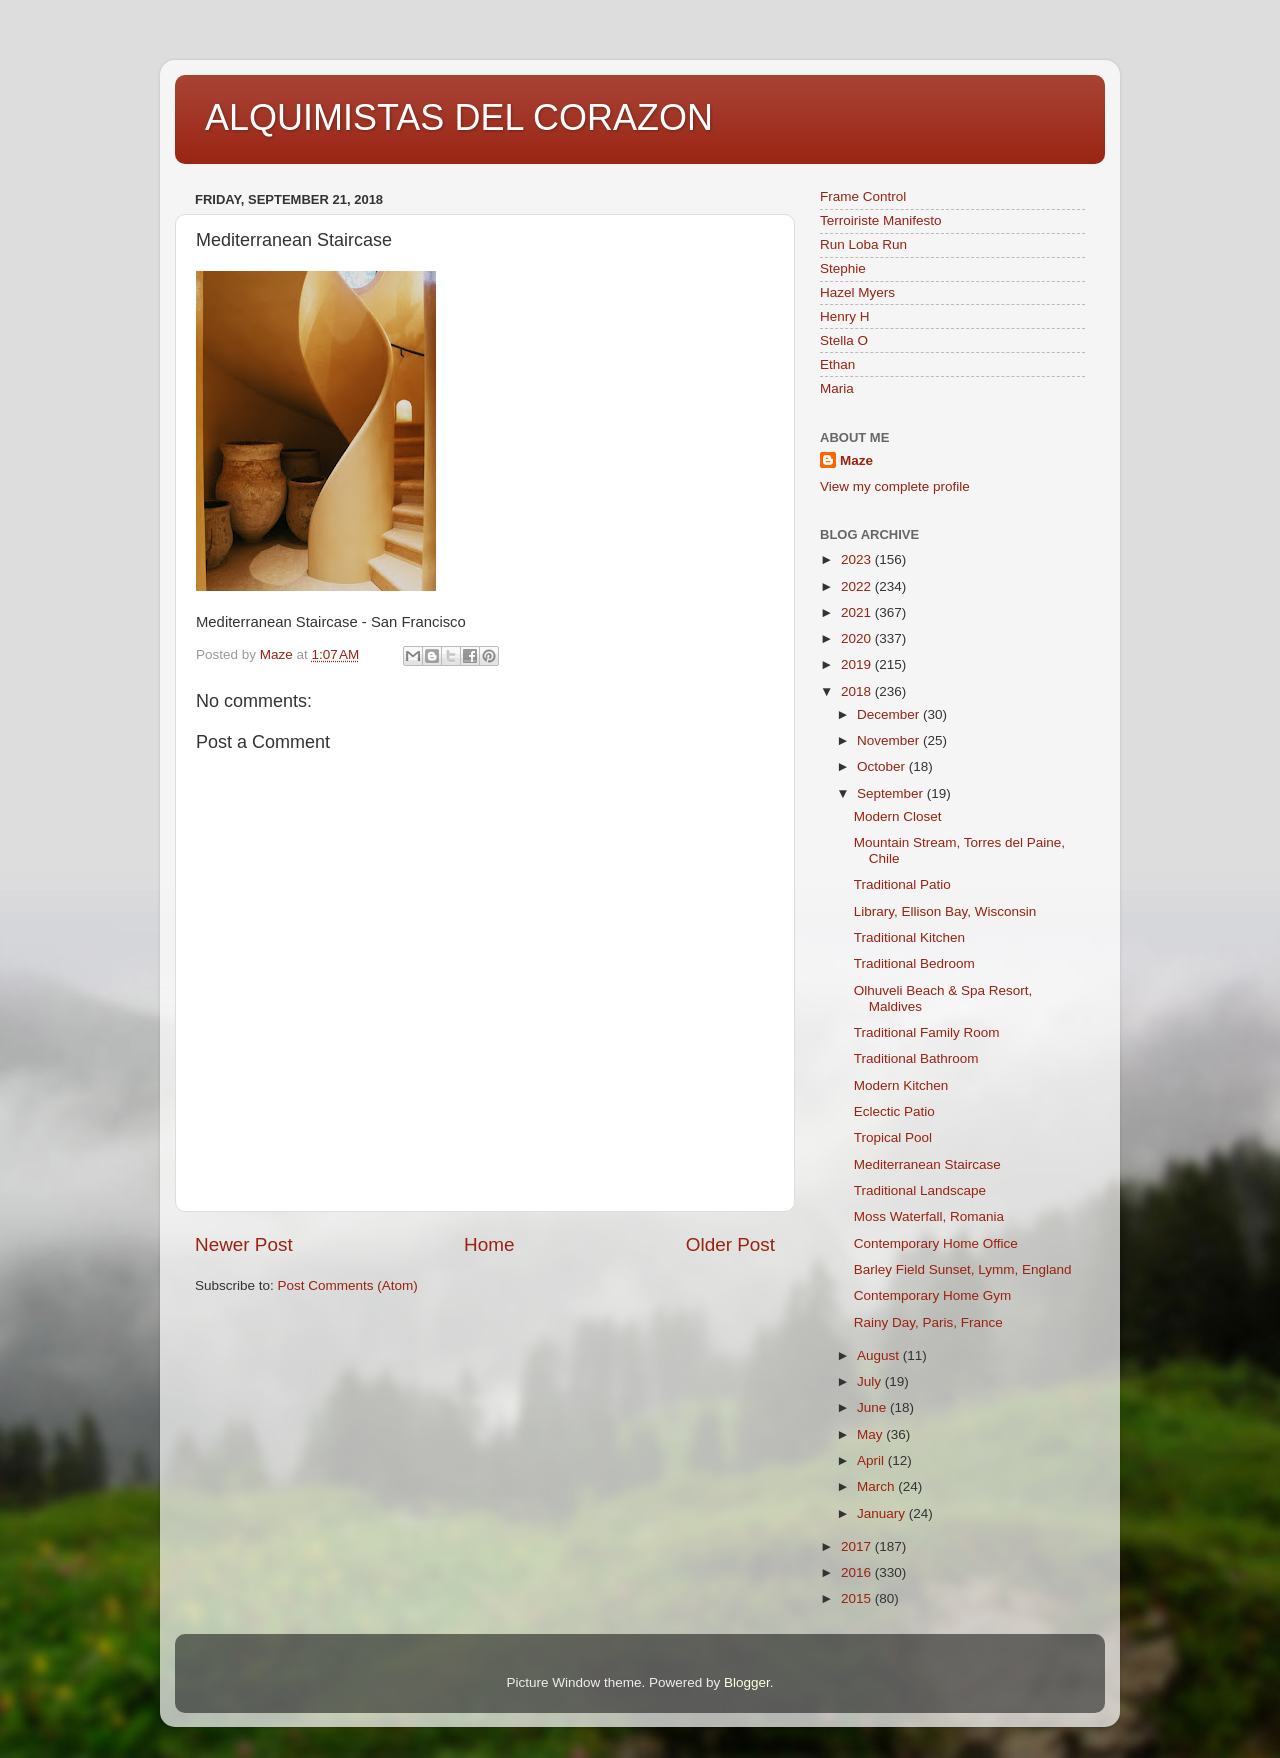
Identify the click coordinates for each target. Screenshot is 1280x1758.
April (872, 1460)
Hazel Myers (857, 292)
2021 (858, 612)
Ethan (837, 364)
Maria (837, 388)
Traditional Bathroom (916, 1058)
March (877, 1486)
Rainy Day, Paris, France (928, 1322)
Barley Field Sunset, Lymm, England (963, 1269)
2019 (858, 664)
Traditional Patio (902, 884)
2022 (858, 586)
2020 (858, 638)
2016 (858, 1572)
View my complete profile (895, 486)
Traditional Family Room (927, 1032)
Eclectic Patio (894, 1111)
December (890, 714)
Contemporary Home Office (936, 1243)
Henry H (845, 316)
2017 (858, 1546)
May (871, 1434)
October (883, 766)
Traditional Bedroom (914, 963)
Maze (856, 460)
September (892, 793)
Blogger (747, 1682)
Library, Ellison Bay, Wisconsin (945, 911)
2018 (858, 691)
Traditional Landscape (920, 1190)
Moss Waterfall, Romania (929, 1216)
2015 (858, 1598)
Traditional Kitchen (909, 937)
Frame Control (863, 196)
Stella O (844, 340)
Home (489, 1244)
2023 (858, 559)
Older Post (730, 1244)
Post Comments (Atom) (348, 1285)
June (873, 1407)
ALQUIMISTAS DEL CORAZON (459, 117)
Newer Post (244, 1244)
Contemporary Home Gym (933, 1295)
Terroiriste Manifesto (881, 220)
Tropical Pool (893, 1137)
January (883, 1513)
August (880, 1355)
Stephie (843, 268)
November (890, 740)
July (871, 1381)
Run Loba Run (863, 244)
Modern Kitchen (901, 1085)
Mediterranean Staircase (927, 1164)
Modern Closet (898, 816)
